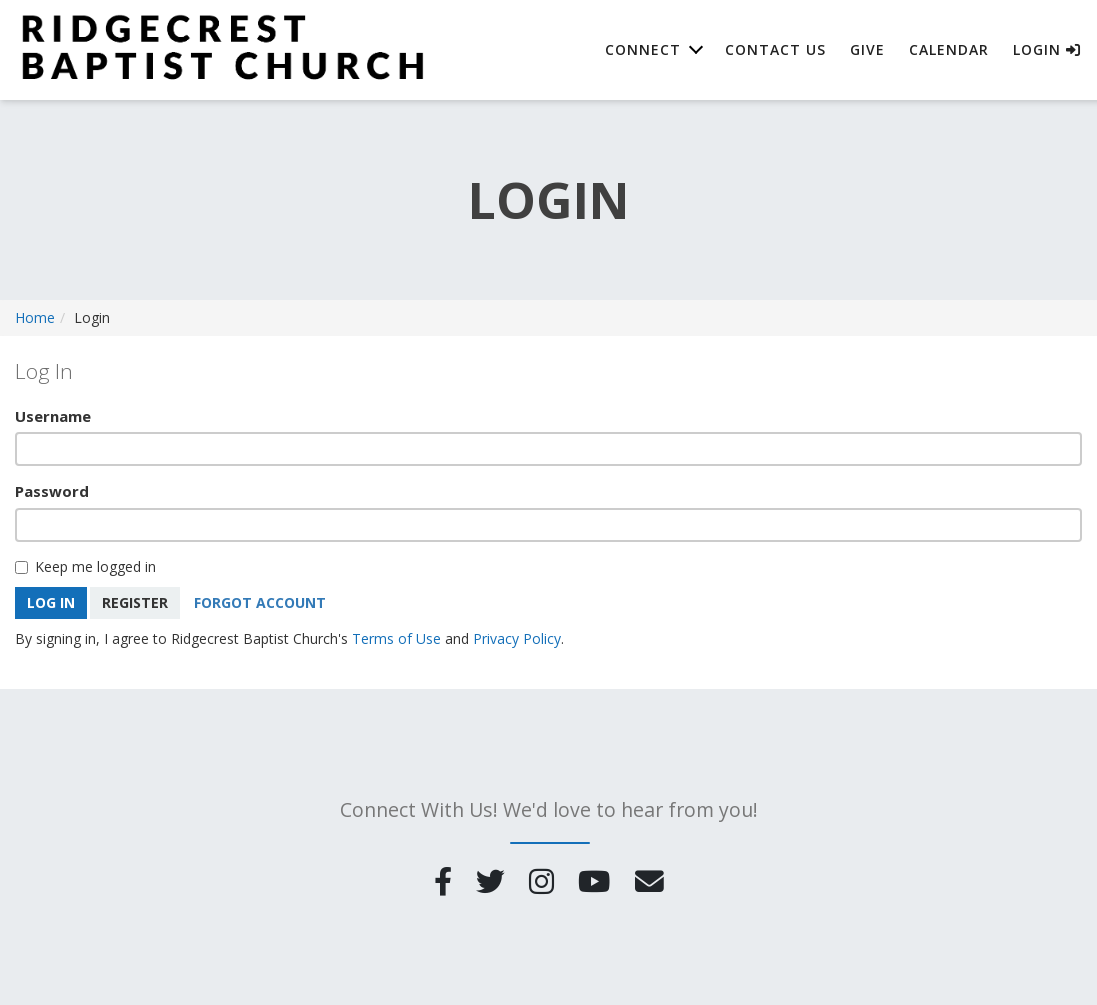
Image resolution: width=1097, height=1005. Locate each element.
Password (52, 491)
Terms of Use (396, 638)
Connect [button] (643, 49)
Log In (51, 602)
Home (35, 317)
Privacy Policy (517, 638)
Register (135, 602)
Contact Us (775, 49)
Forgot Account (260, 602)
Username (53, 416)
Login (1047, 49)
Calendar (949, 49)
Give (867, 49)
